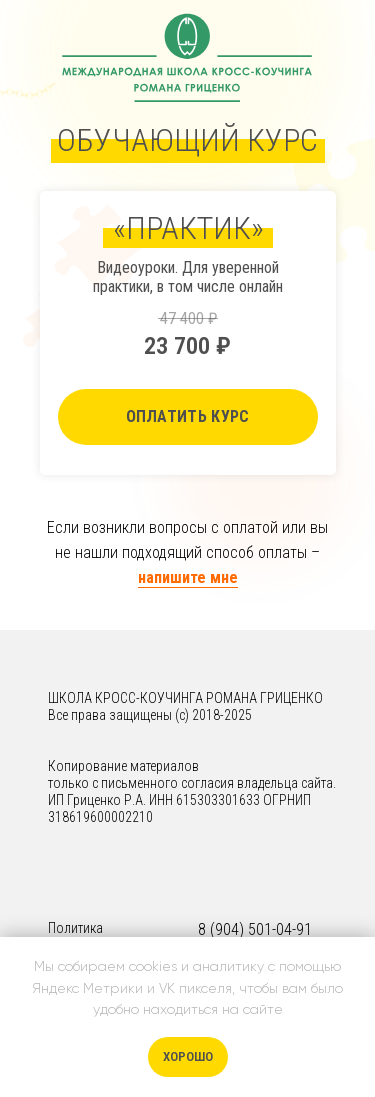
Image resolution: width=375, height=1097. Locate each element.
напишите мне (188, 577)
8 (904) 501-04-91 (255, 929)
